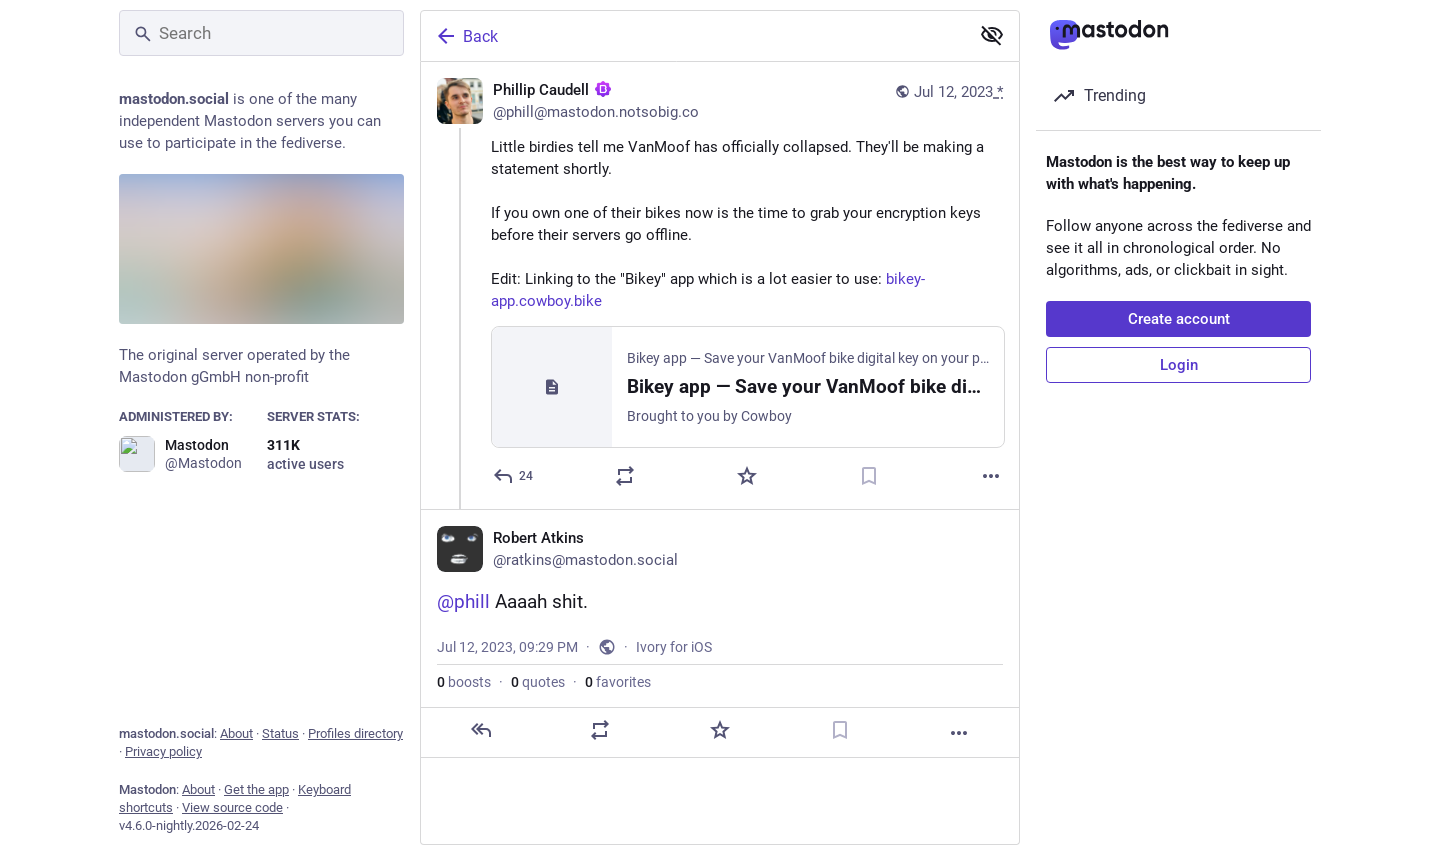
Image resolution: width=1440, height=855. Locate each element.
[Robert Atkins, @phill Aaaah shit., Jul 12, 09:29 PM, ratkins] (720, 633)
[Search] (261, 33)
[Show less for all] (992, 35)
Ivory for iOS (674, 647)
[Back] (693, 36)
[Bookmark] (869, 476)
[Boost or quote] (625, 476)
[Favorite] (747, 476)
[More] (991, 476)
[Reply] (514, 476)
